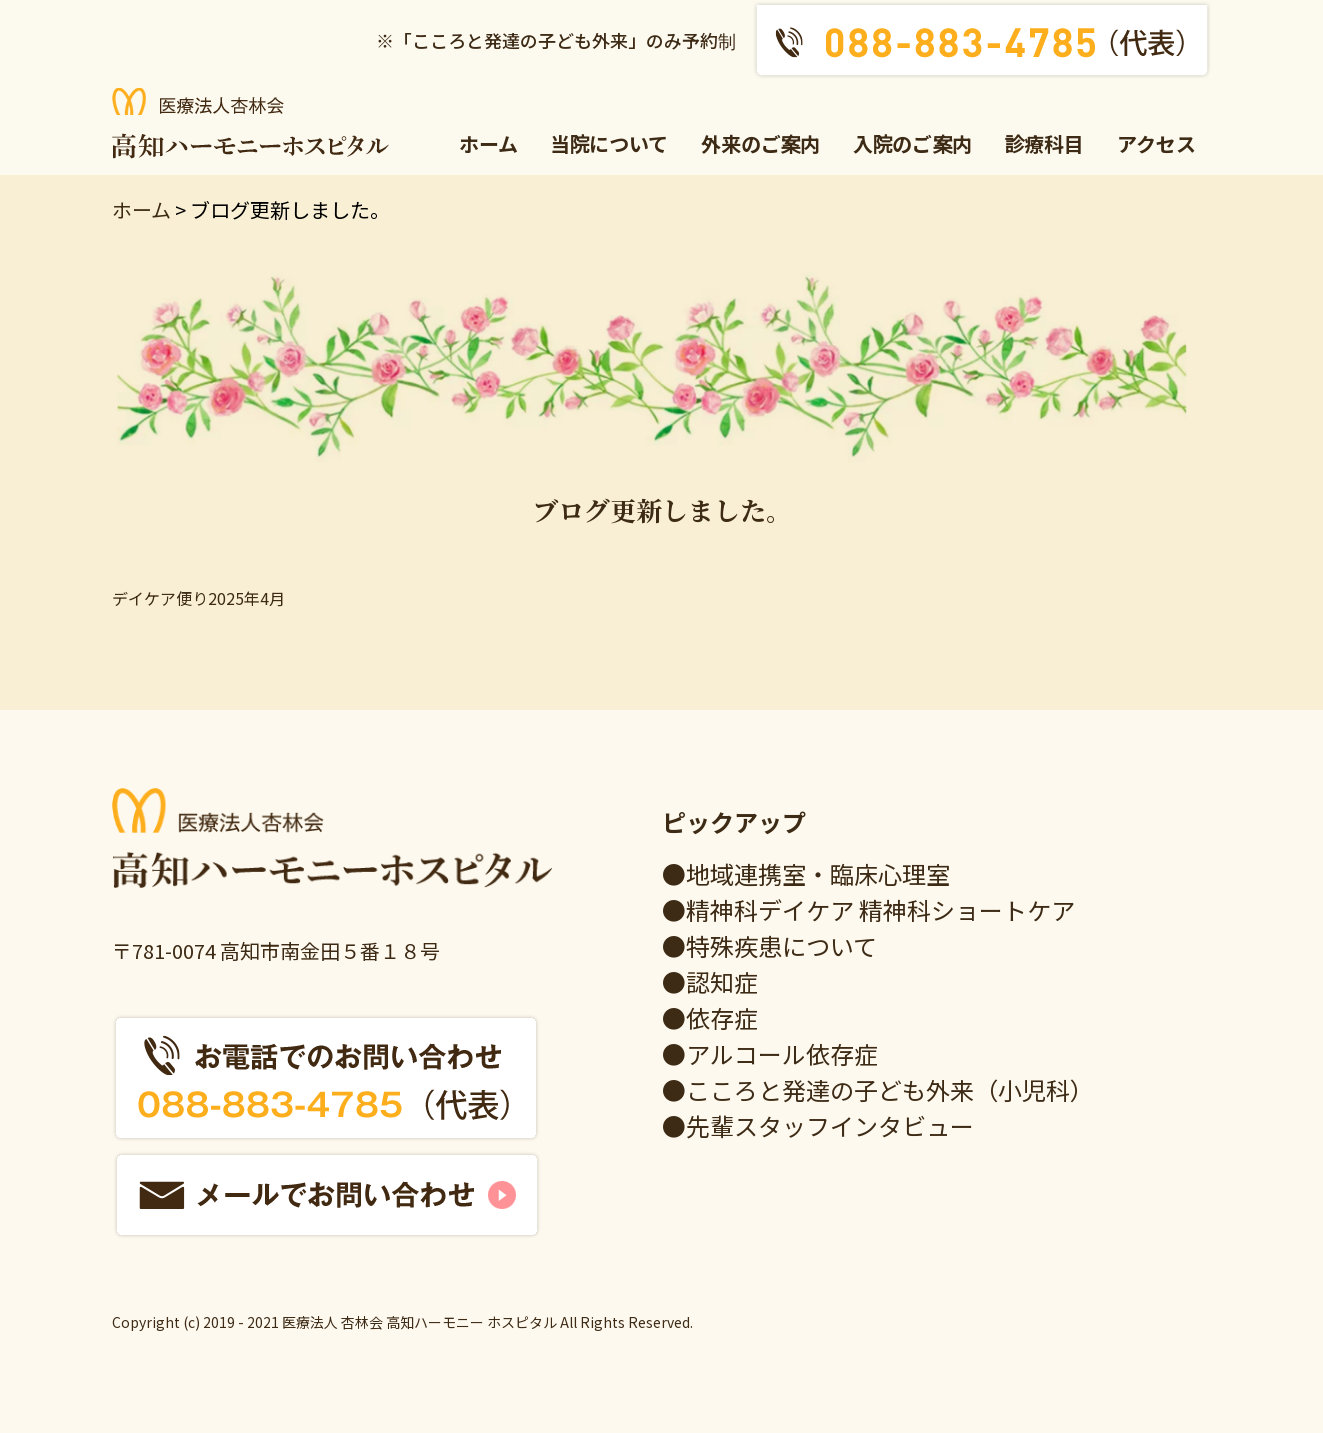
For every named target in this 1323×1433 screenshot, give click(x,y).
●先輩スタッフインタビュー (818, 1125)
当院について (609, 143)
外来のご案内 (761, 143)
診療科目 (1045, 143)
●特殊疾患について (769, 945)
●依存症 (710, 1017)
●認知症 (710, 981)
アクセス (1156, 143)
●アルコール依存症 (770, 1053)
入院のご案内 (913, 143)
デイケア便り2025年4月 (198, 598)
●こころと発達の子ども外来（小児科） (878, 1089)
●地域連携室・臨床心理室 (806, 873)
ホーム (488, 143)
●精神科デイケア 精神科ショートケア (868, 909)
